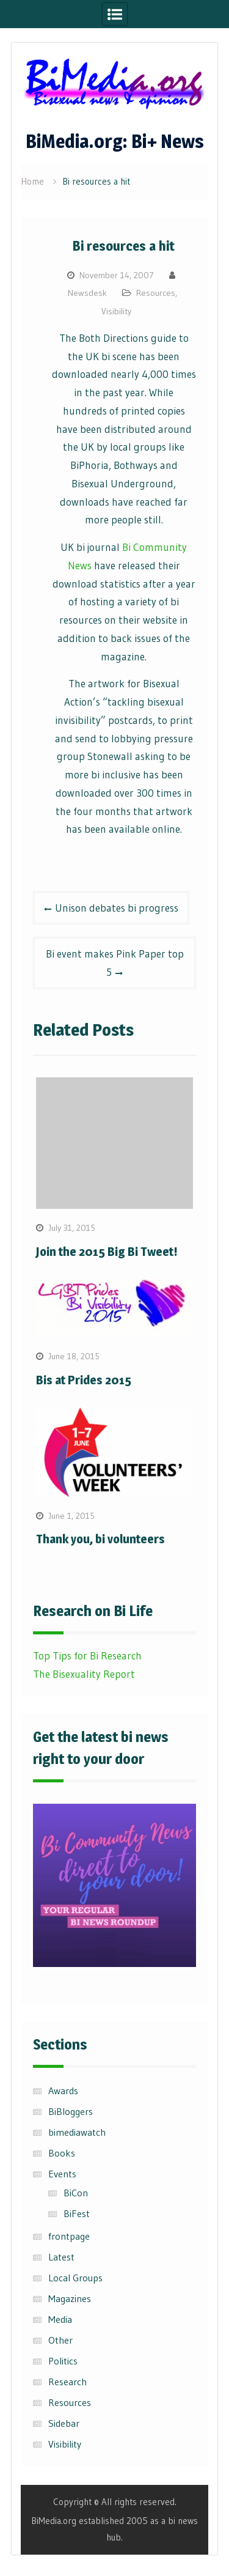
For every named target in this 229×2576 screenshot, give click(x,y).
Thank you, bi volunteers (100, 1539)
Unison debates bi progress (116, 907)
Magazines (69, 2298)
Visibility (116, 311)
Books (61, 2153)
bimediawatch (77, 2132)
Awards (63, 2090)
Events (62, 2174)
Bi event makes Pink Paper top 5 (115, 962)
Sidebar (63, 2423)
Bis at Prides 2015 (83, 1380)
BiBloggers (70, 2111)
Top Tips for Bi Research (87, 1655)
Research (67, 2381)
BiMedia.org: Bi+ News (115, 141)
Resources (155, 292)
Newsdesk (87, 292)
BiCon (76, 2193)
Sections (60, 2044)
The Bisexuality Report (84, 1673)
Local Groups (75, 2278)
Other (60, 2340)
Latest (61, 2257)
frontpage (69, 2236)
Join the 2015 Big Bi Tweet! (107, 1251)
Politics (63, 2361)
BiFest (77, 2213)
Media (60, 2319)
